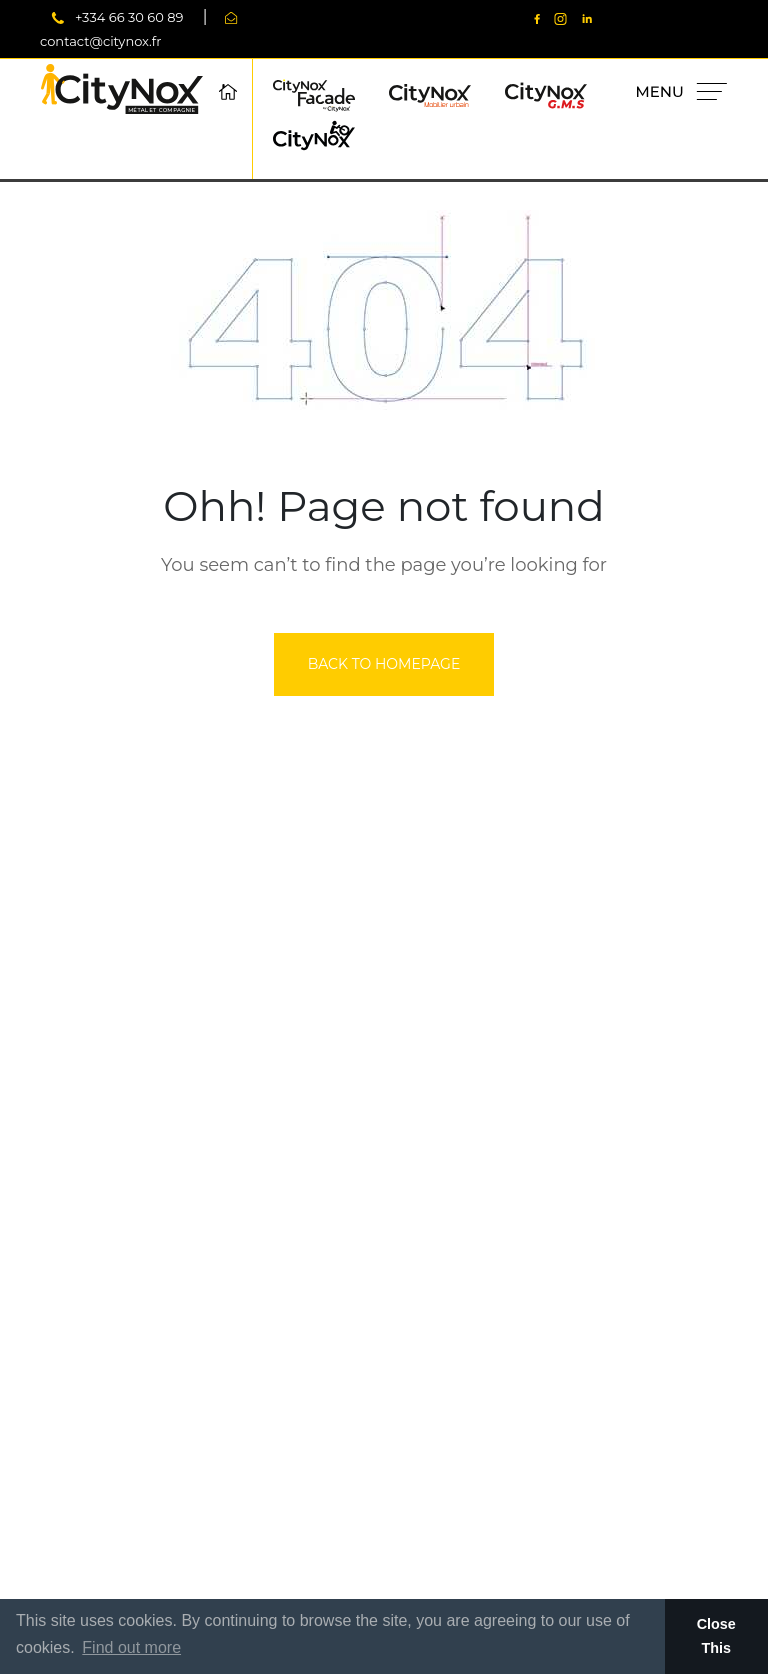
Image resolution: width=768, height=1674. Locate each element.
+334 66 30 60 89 (129, 17)
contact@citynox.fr (100, 41)
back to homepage (384, 664)
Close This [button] (716, 1636)
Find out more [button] (131, 1647)
